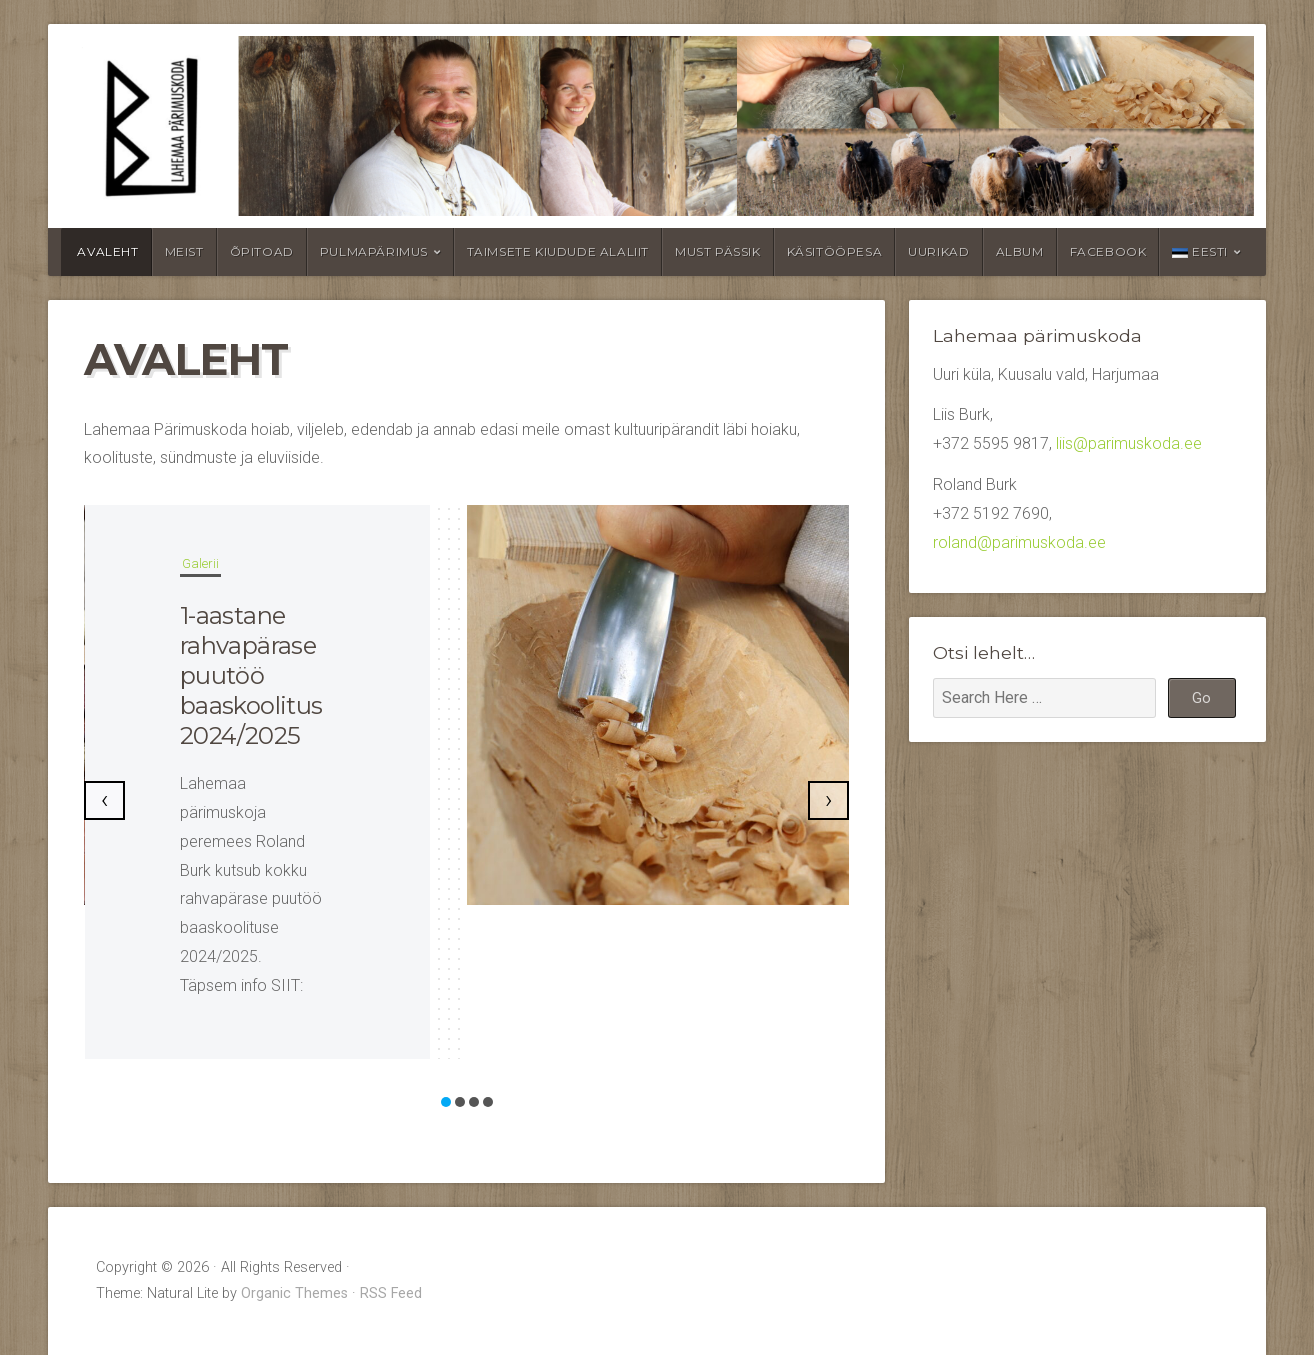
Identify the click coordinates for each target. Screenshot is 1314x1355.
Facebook (1108, 251)
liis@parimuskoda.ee (1129, 443)
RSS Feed (391, 1293)
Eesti (1200, 251)
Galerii (200, 563)
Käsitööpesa (835, 251)
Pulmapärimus (374, 251)
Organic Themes (294, 1293)
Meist (184, 251)
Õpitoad (262, 251)
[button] (446, 1102)
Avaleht (107, 251)
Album (1020, 251)
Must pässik (718, 251)
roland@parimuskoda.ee (1019, 542)
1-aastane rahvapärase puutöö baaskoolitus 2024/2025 (251, 675)
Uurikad (938, 251)
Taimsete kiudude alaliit (558, 251)
